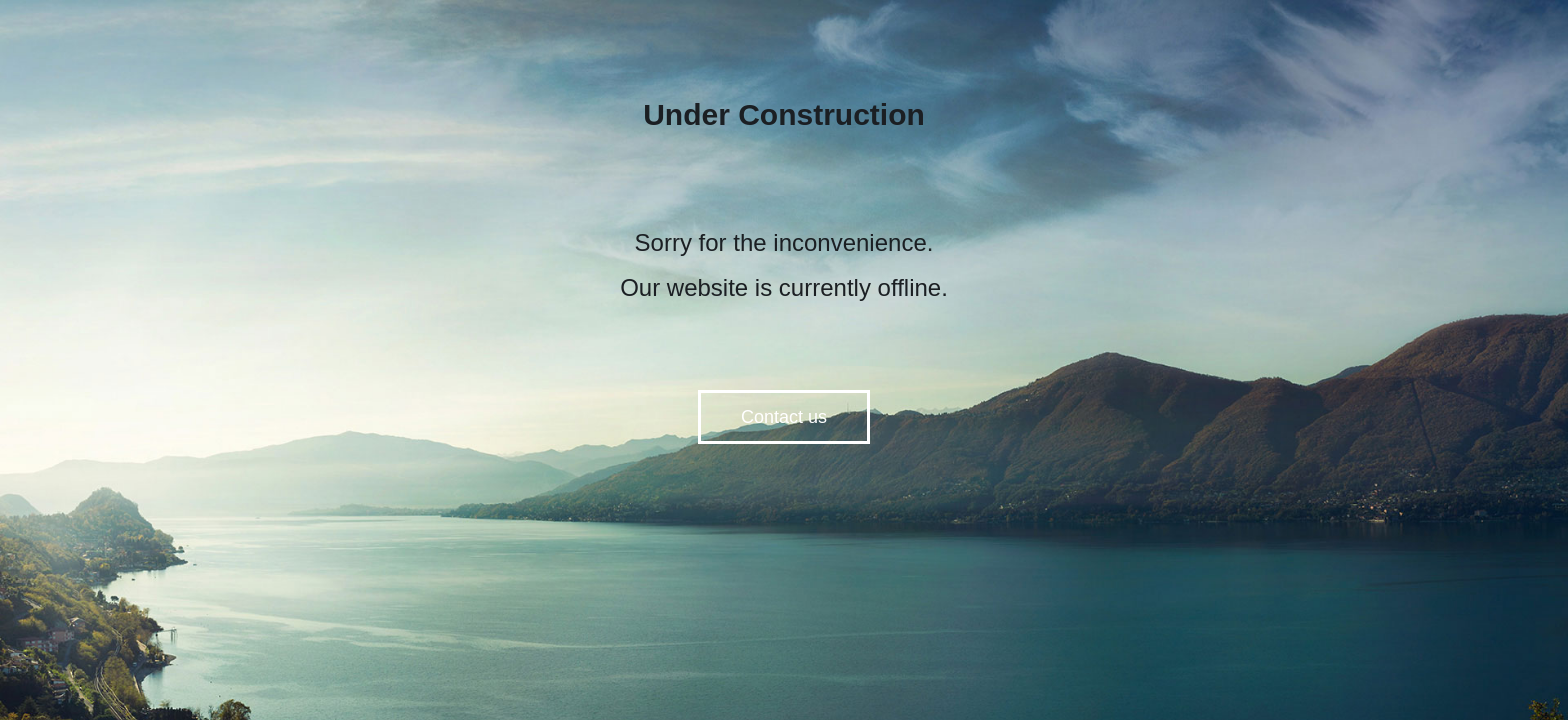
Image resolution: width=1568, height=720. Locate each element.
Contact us (784, 417)
